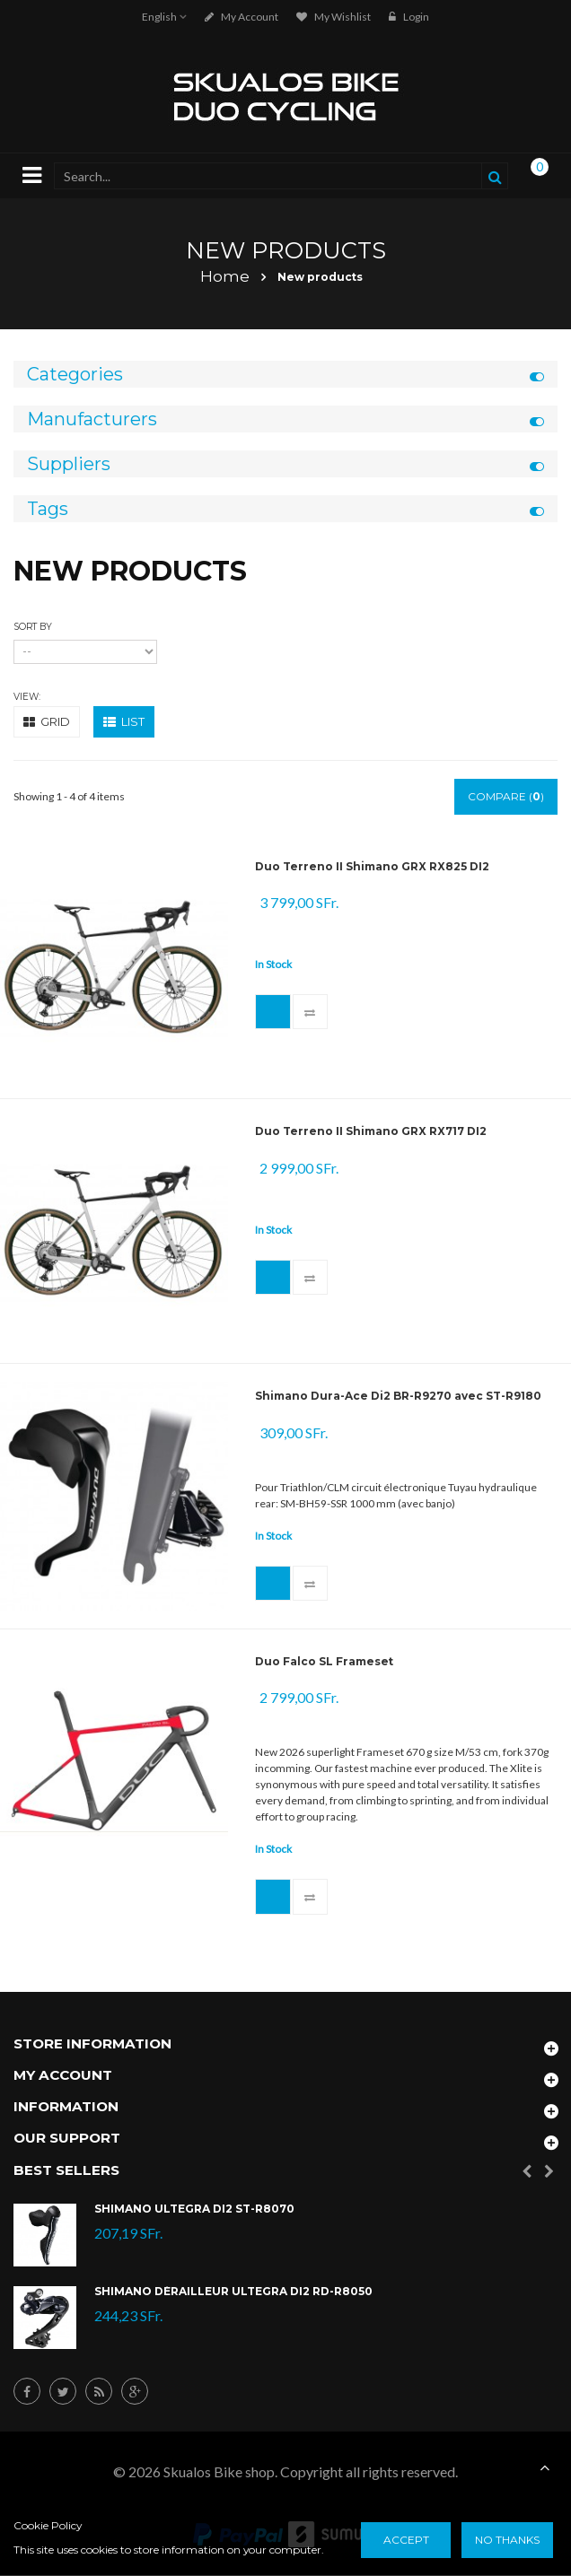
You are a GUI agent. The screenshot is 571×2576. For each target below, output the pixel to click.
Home (225, 276)
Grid (46, 721)
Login (409, 16)
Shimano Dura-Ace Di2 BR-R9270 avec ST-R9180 (398, 1396)
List (124, 721)
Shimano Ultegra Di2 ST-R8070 (194, 2210)
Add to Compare (311, 1012)
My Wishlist (333, 16)
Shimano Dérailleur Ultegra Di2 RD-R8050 (233, 2293)
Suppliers (68, 464)
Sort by (32, 627)
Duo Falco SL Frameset (324, 1661)
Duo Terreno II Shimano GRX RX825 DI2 (372, 866)
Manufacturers (92, 419)
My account (241, 16)
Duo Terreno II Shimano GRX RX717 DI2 (371, 1131)
